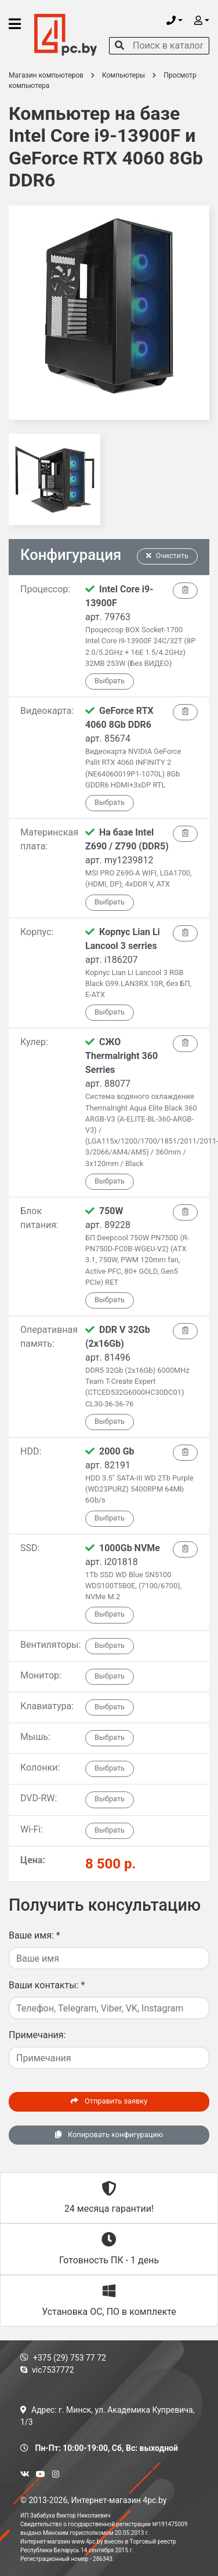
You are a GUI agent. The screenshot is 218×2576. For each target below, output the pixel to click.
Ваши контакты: (47, 1985)
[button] (174, 20)
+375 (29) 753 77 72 (63, 2357)
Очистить (167, 555)
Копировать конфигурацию (109, 2134)
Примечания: (37, 2034)
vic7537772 (47, 2370)
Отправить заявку (109, 2101)
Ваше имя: (34, 1935)
